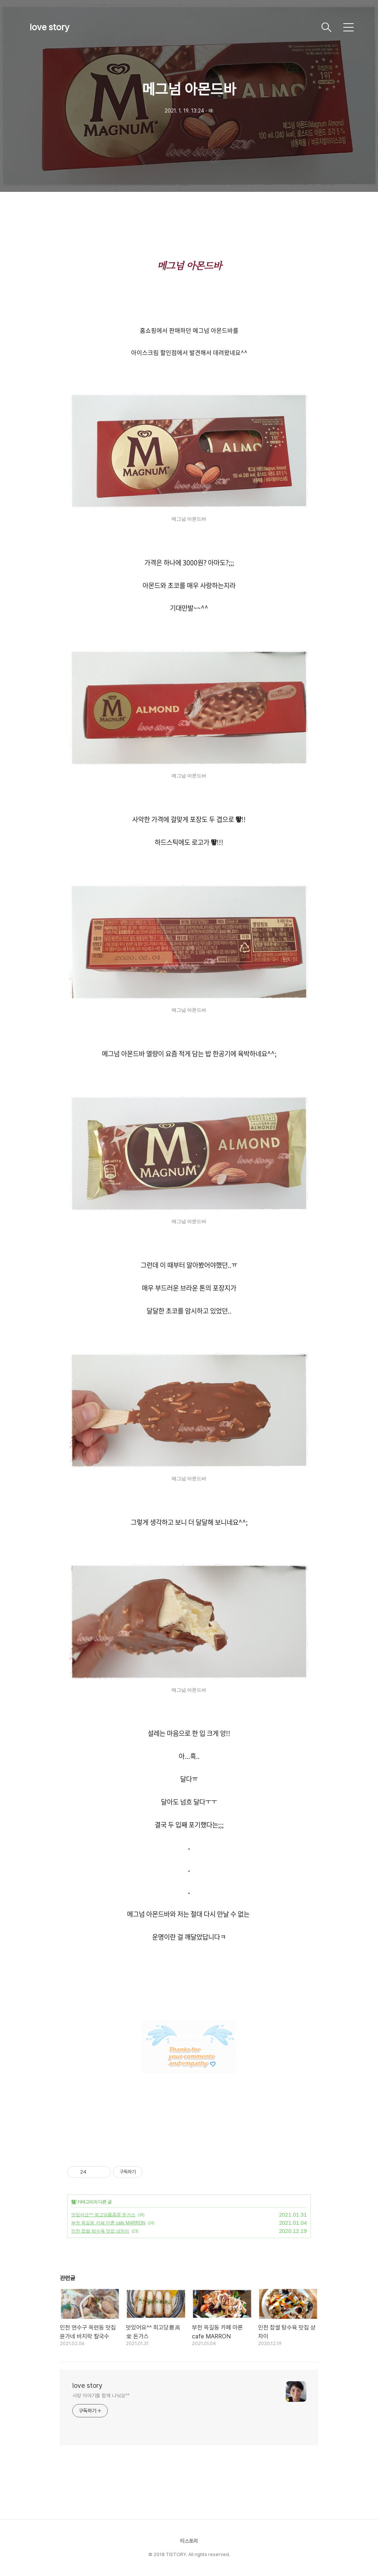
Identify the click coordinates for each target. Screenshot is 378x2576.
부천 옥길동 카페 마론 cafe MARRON (108, 2222)
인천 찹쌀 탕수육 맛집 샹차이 (100, 2231)
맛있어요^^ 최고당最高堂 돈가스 (103, 2214)
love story (49, 27)
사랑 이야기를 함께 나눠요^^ (100, 2396)
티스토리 (189, 2541)
